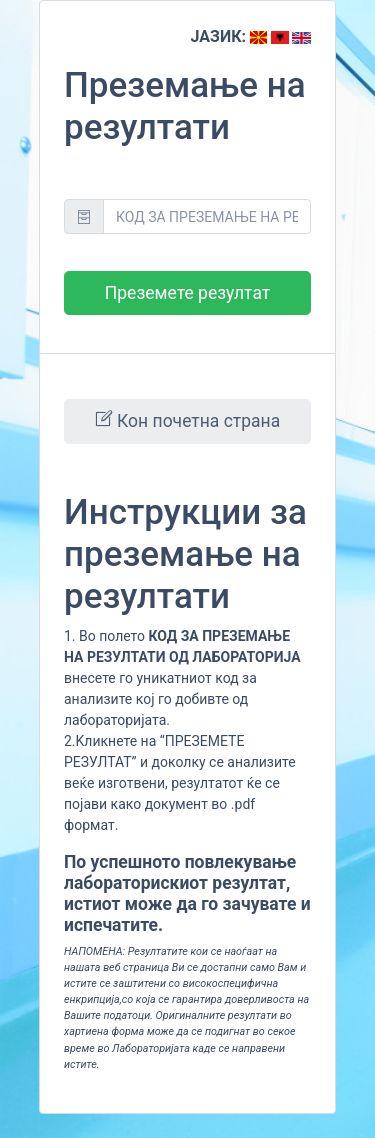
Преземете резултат (187, 293)
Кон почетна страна (187, 420)
